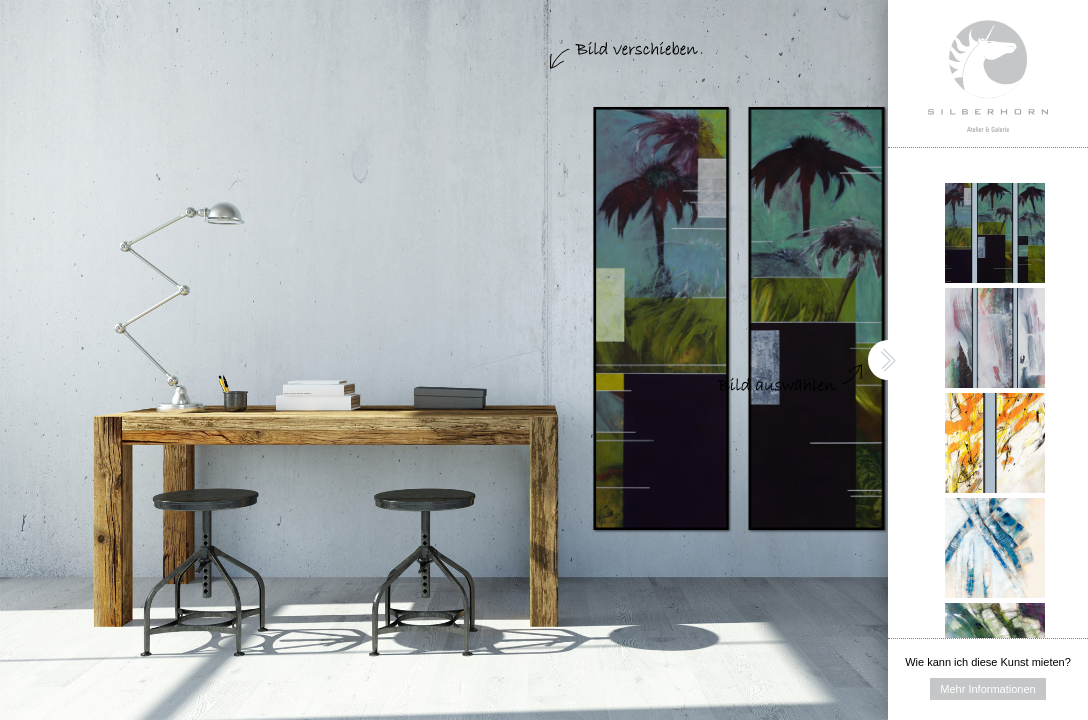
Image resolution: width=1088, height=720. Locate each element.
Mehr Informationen (987, 689)
